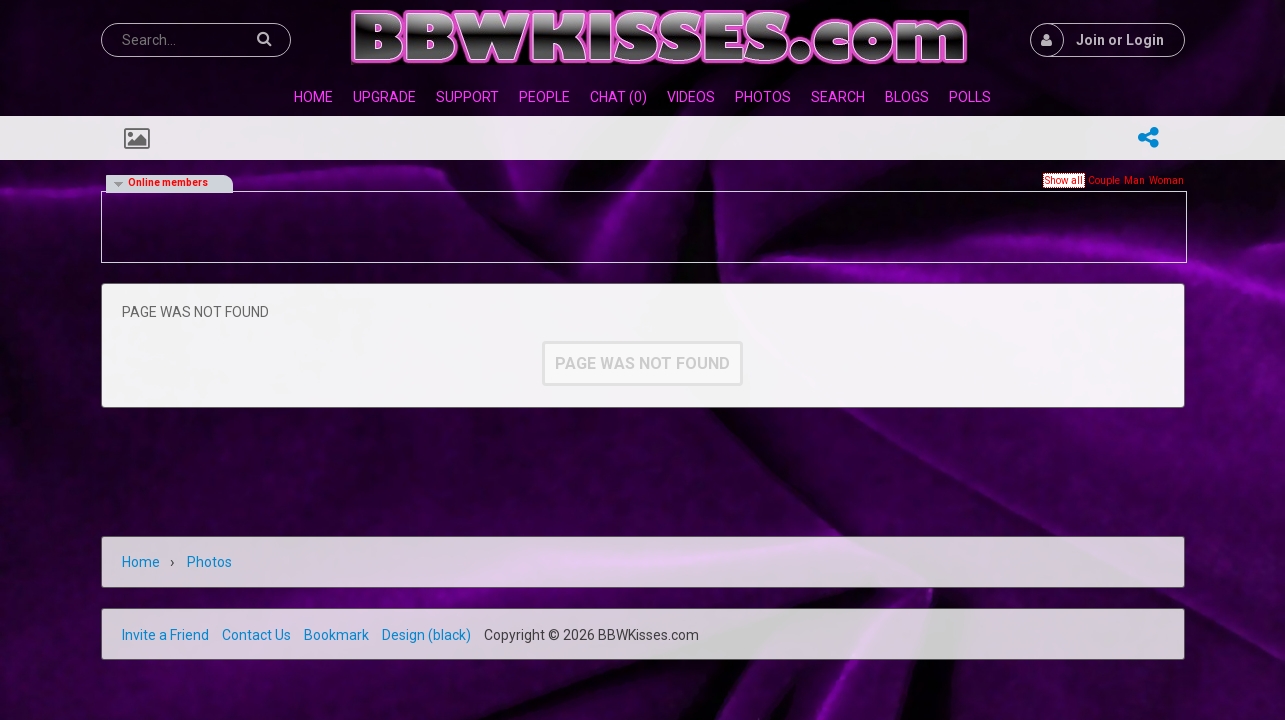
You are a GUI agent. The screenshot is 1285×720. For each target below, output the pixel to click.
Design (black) (426, 635)
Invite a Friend (165, 635)
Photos (209, 562)
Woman (1166, 180)
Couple (1104, 180)
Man (1134, 180)
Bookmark (336, 635)
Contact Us (256, 635)
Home (141, 562)
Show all (1064, 180)
